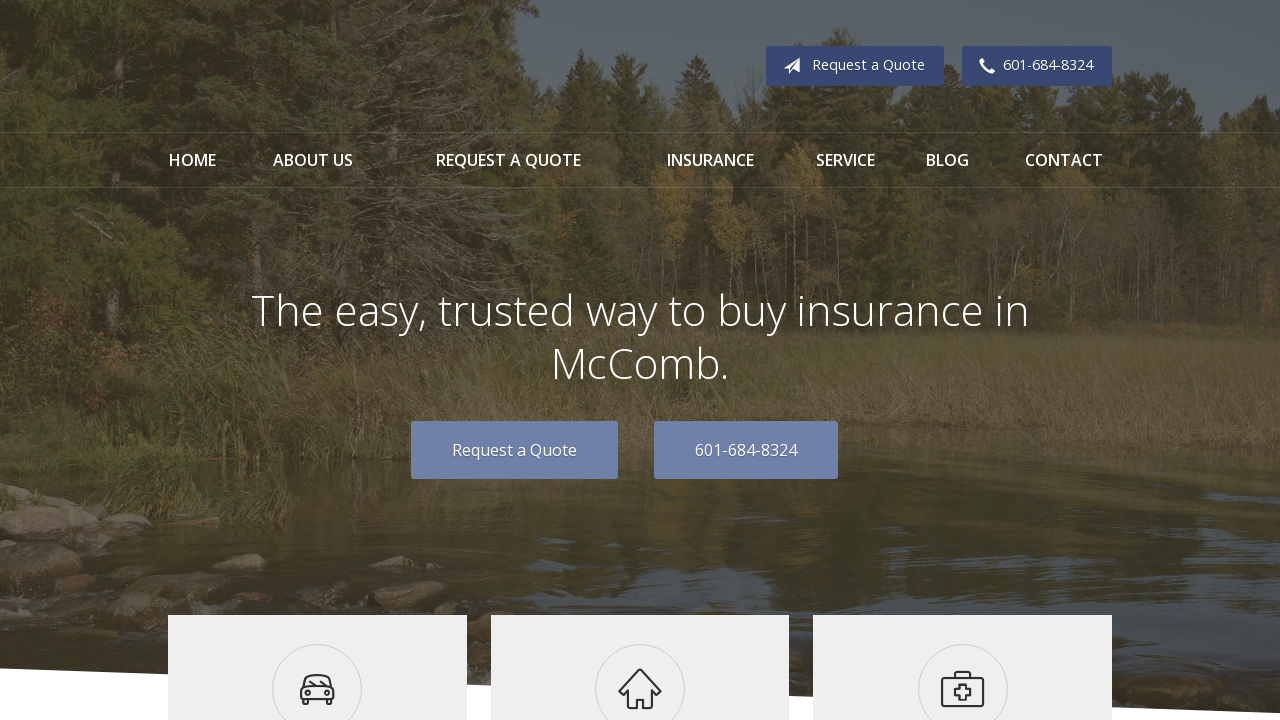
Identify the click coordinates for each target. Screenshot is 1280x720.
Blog (947, 160)
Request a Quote (850, 66)
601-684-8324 (1032, 66)
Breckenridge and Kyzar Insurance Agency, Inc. (346, 66)
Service (845, 160)
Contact (1064, 160)
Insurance (710, 160)
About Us (313, 160)
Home (192, 160)
